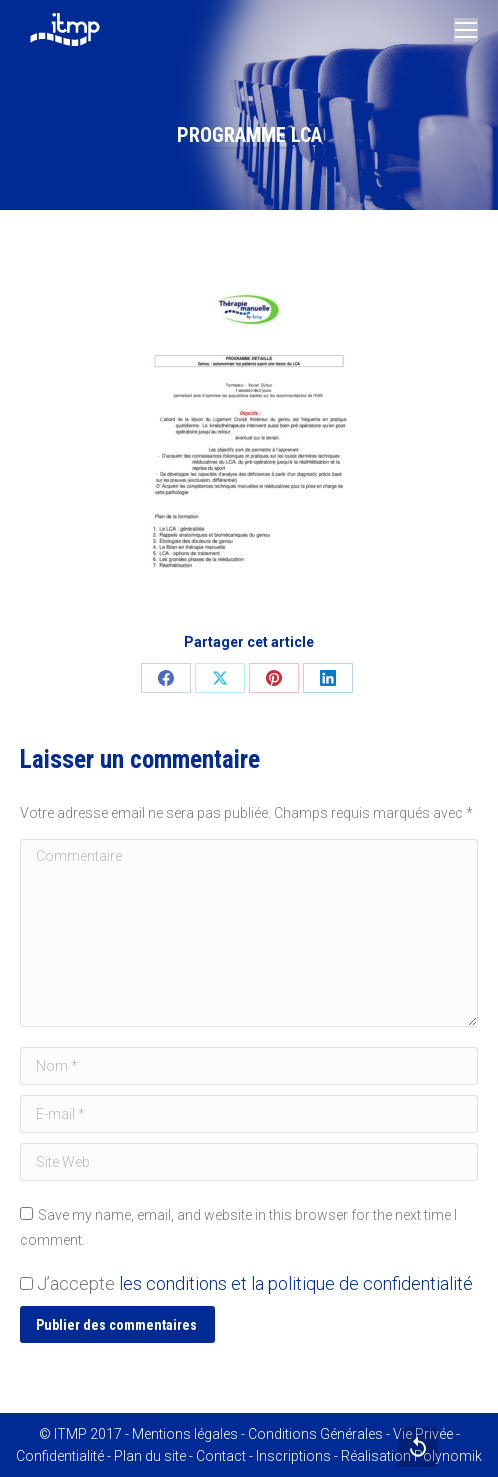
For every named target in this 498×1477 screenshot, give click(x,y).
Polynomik (448, 1456)
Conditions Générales (315, 1434)
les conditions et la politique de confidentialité (296, 1283)
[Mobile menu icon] (466, 30)
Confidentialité (60, 1456)
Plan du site (150, 1456)
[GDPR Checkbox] (26, 1283)
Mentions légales (185, 1434)
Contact (221, 1456)
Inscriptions (293, 1456)
